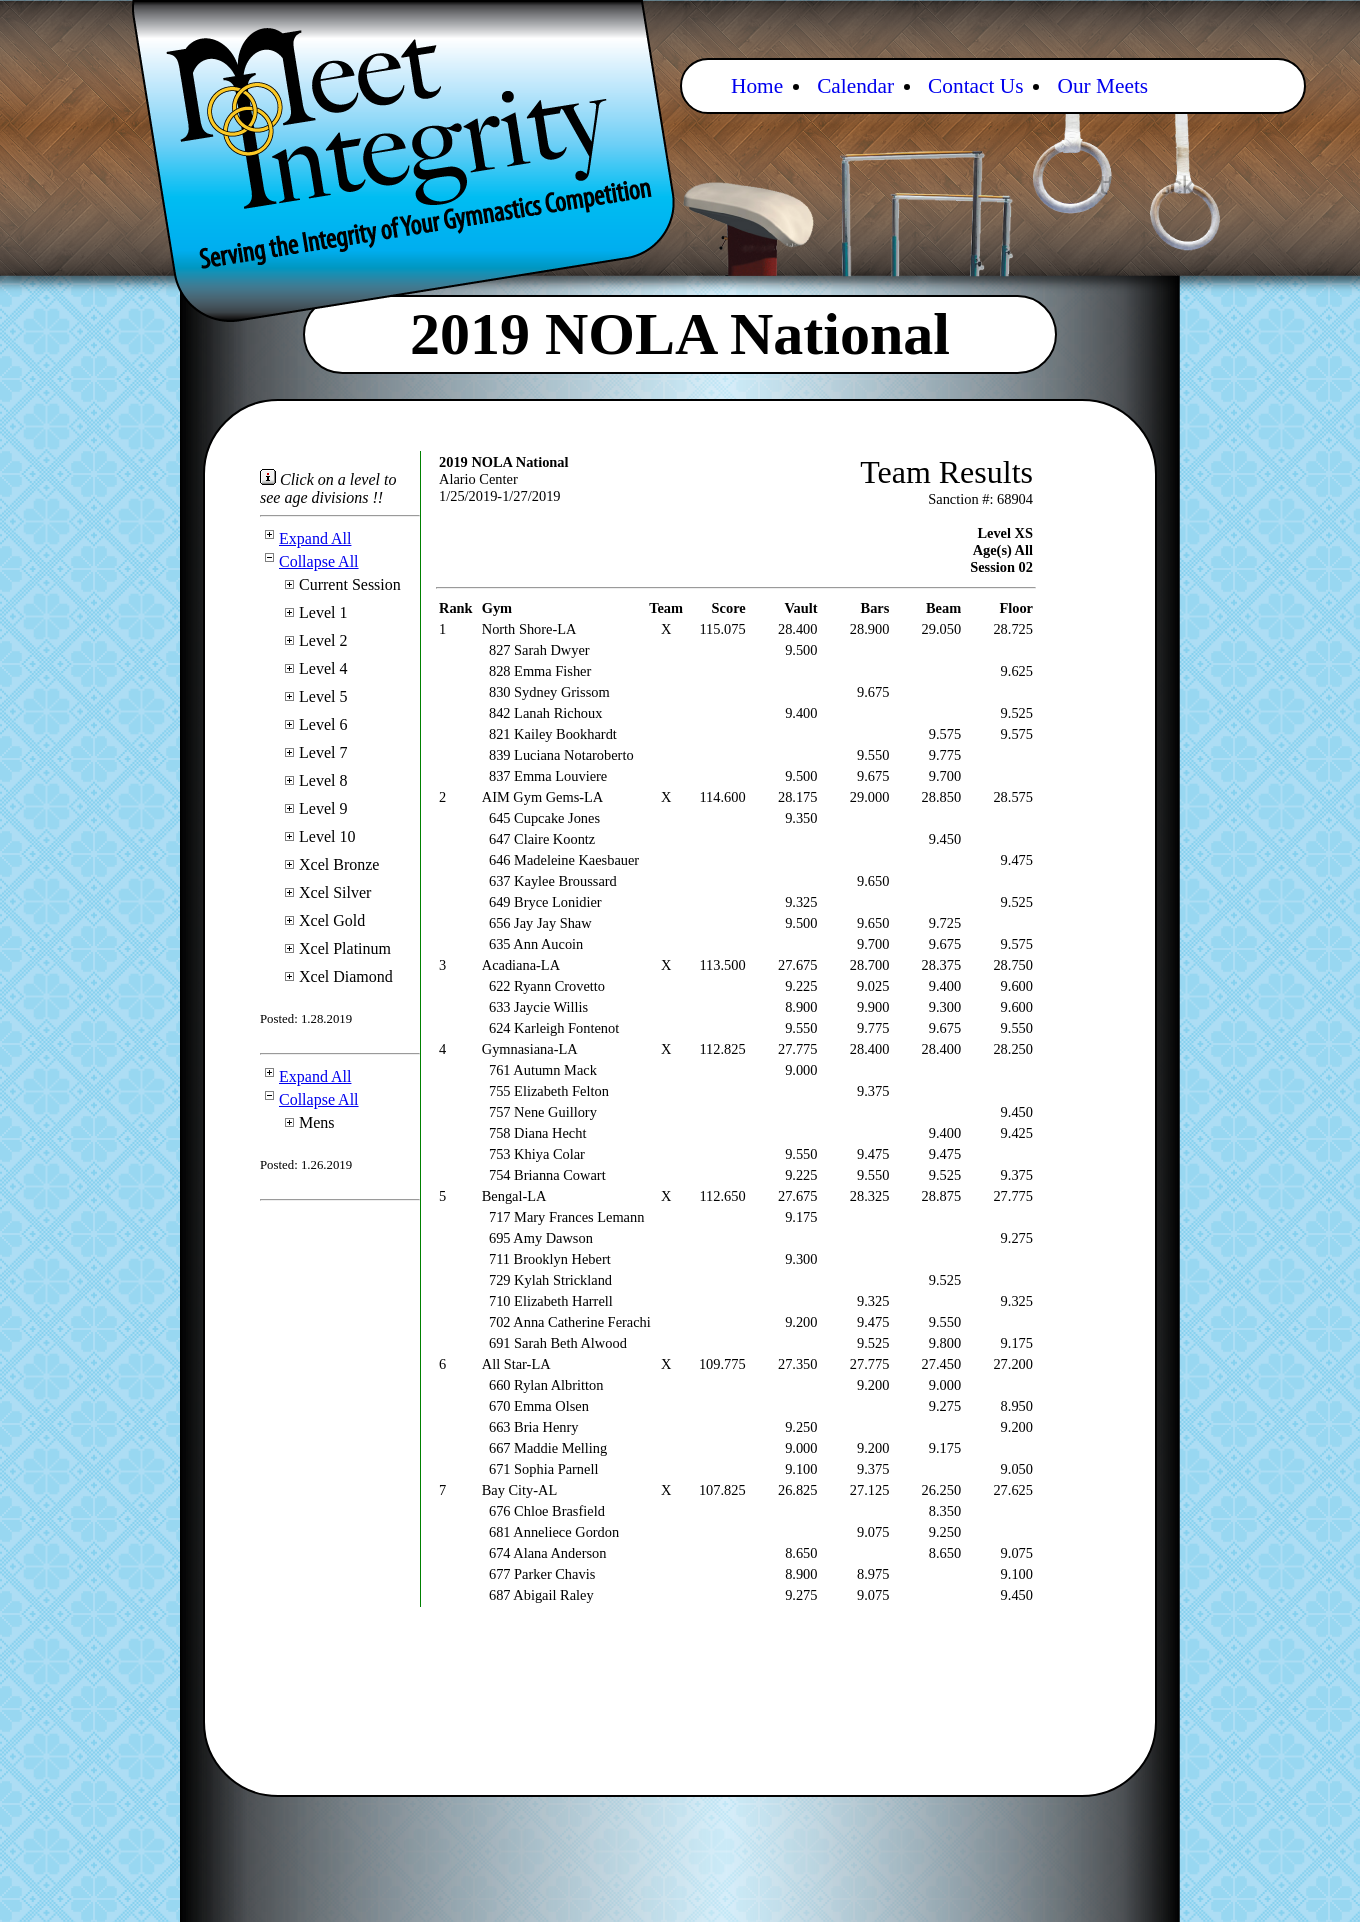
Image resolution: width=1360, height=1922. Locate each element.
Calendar (855, 86)
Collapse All (309, 561)
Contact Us (975, 86)
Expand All (305, 538)
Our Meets (1102, 86)
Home (757, 86)
